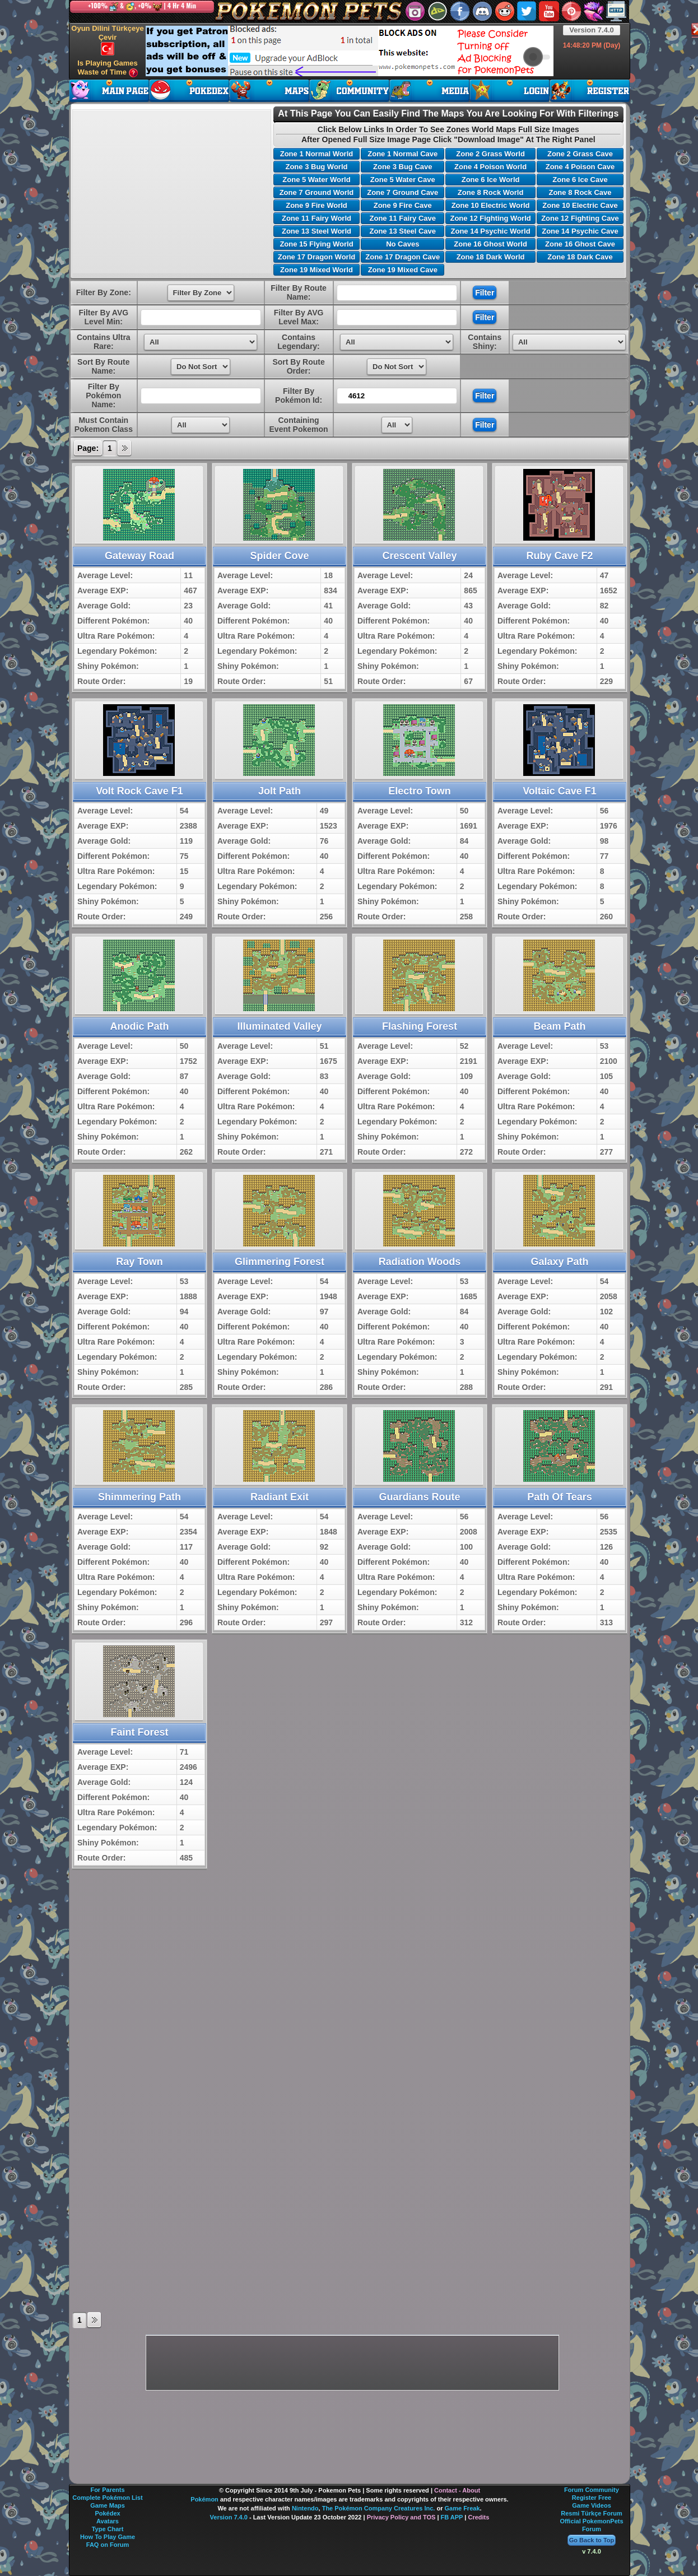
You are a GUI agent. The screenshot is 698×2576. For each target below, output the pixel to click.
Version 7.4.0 (591, 30)
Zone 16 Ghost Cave (580, 244)
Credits (478, 2517)
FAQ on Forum (107, 2544)
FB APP (452, 2517)
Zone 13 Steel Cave (403, 231)
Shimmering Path (139, 1497)
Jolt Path (279, 791)
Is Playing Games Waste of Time (107, 68)
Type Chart (108, 2529)
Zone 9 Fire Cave (403, 205)
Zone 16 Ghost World (490, 244)
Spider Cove (279, 555)
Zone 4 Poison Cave (580, 166)
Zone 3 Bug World (316, 166)
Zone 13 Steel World (316, 231)
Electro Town (419, 791)
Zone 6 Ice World (491, 179)
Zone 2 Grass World (490, 154)
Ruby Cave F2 (559, 555)
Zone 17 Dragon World (316, 257)
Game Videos (591, 2505)
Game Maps (107, 2505)
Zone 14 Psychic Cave (580, 231)
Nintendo (305, 2508)
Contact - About (457, 2490)
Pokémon (204, 2499)
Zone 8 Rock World (491, 192)
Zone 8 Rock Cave (579, 192)
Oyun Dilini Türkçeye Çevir (107, 39)
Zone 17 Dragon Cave (402, 257)
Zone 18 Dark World (491, 257)
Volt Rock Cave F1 (139, 791)
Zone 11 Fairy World (316, 218)
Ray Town (139, 1261)
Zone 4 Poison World (490, 166)
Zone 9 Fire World (316, 205)
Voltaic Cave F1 (560, 791)
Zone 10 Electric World (491, 205)
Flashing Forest (419, 1026)
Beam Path (559, 1026)
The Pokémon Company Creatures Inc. (378, 2508)
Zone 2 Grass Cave (580, 154)
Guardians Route (419, 1497)
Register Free (591, 2497)
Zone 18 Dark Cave (579, 257)
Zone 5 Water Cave (402, 179)
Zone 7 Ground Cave (402, 192)
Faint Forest (139, 1732)
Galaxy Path (559, 1261)
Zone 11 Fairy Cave (403, 218)
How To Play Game (107, 2536)
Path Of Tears (559, 1497)
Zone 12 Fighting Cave (580, 218)
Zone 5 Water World (316, 179)
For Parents (107, 2489)
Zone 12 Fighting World (490, 218)
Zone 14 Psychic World (491, 231)
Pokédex (107, 2513)
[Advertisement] (349, 51)
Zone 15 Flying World (316, 244)
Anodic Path (139, 1026)
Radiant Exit (279, 1497)
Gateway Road (139, 555)
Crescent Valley (419, 555)
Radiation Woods (420, 1261)
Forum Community (591, 2489)
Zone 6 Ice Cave (579, 179)
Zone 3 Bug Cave (402, 166)
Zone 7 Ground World (317, 192)
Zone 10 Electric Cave (579, 205)
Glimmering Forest (279, 1261)
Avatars (107, 2521)
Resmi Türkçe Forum (591, 2513)
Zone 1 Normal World (316, 154)
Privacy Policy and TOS (401, 2517)
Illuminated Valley (279, 1026)
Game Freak (462, 2508)
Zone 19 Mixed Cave (403, 270)
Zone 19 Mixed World (316, 270)
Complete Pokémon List (107, 2497)
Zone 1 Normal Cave (402, 154)
